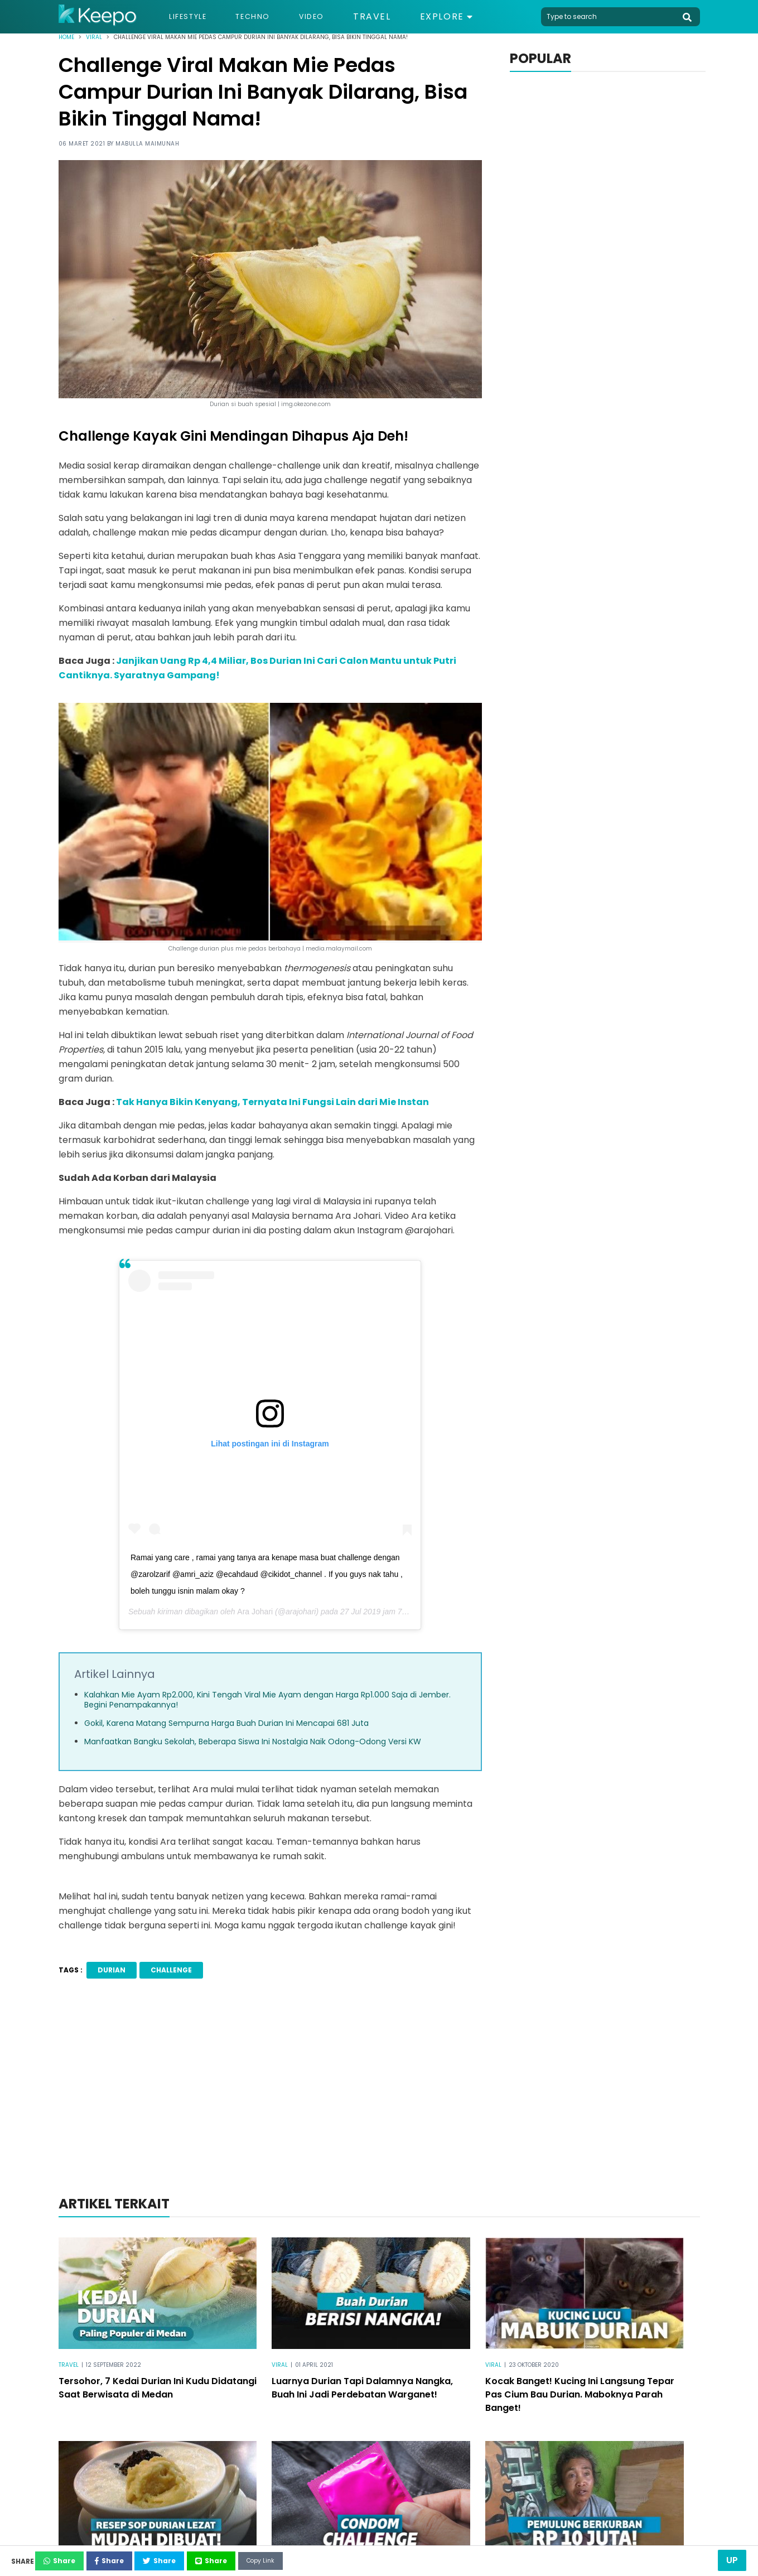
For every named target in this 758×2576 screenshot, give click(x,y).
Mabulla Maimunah (147, 143)
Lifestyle (193, 17)
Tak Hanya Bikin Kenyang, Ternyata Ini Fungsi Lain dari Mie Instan (272, 1102)
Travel (398, 17)
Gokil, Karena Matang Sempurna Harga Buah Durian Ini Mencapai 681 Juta (226, 1723)
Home (66, 37)
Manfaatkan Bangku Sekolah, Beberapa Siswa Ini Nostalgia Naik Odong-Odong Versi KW (252, 1741)
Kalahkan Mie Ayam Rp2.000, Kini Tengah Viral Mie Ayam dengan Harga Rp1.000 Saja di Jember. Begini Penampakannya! (267, 1699)
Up (732, 2560)
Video (334, 17)
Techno (268, 17)
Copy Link (360, 2557)
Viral (94, 37)
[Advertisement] (379, 2101)
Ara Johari (255, 1611)
